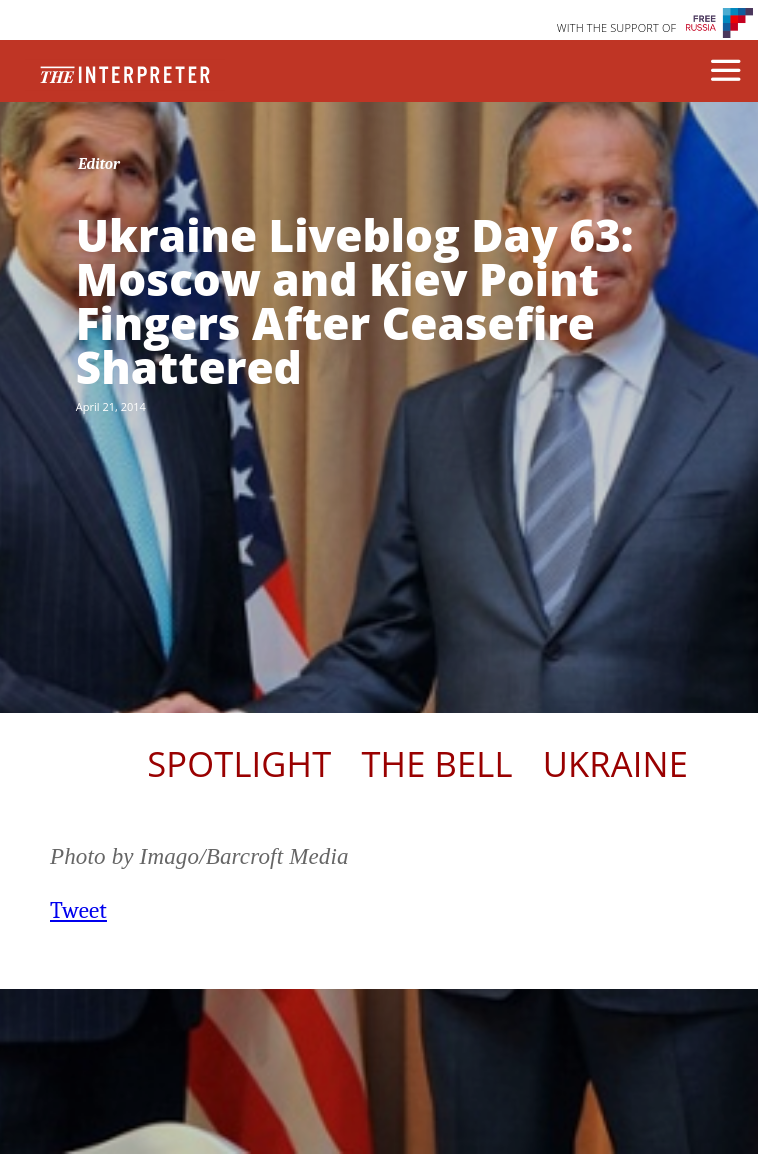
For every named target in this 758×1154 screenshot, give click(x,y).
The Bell (436, 763)
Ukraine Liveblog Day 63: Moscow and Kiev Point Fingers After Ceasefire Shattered (355, 301)
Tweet (78, 910)
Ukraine (615, 763)
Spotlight (239, 763)
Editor (99, 164)
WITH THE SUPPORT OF (617, 27)
